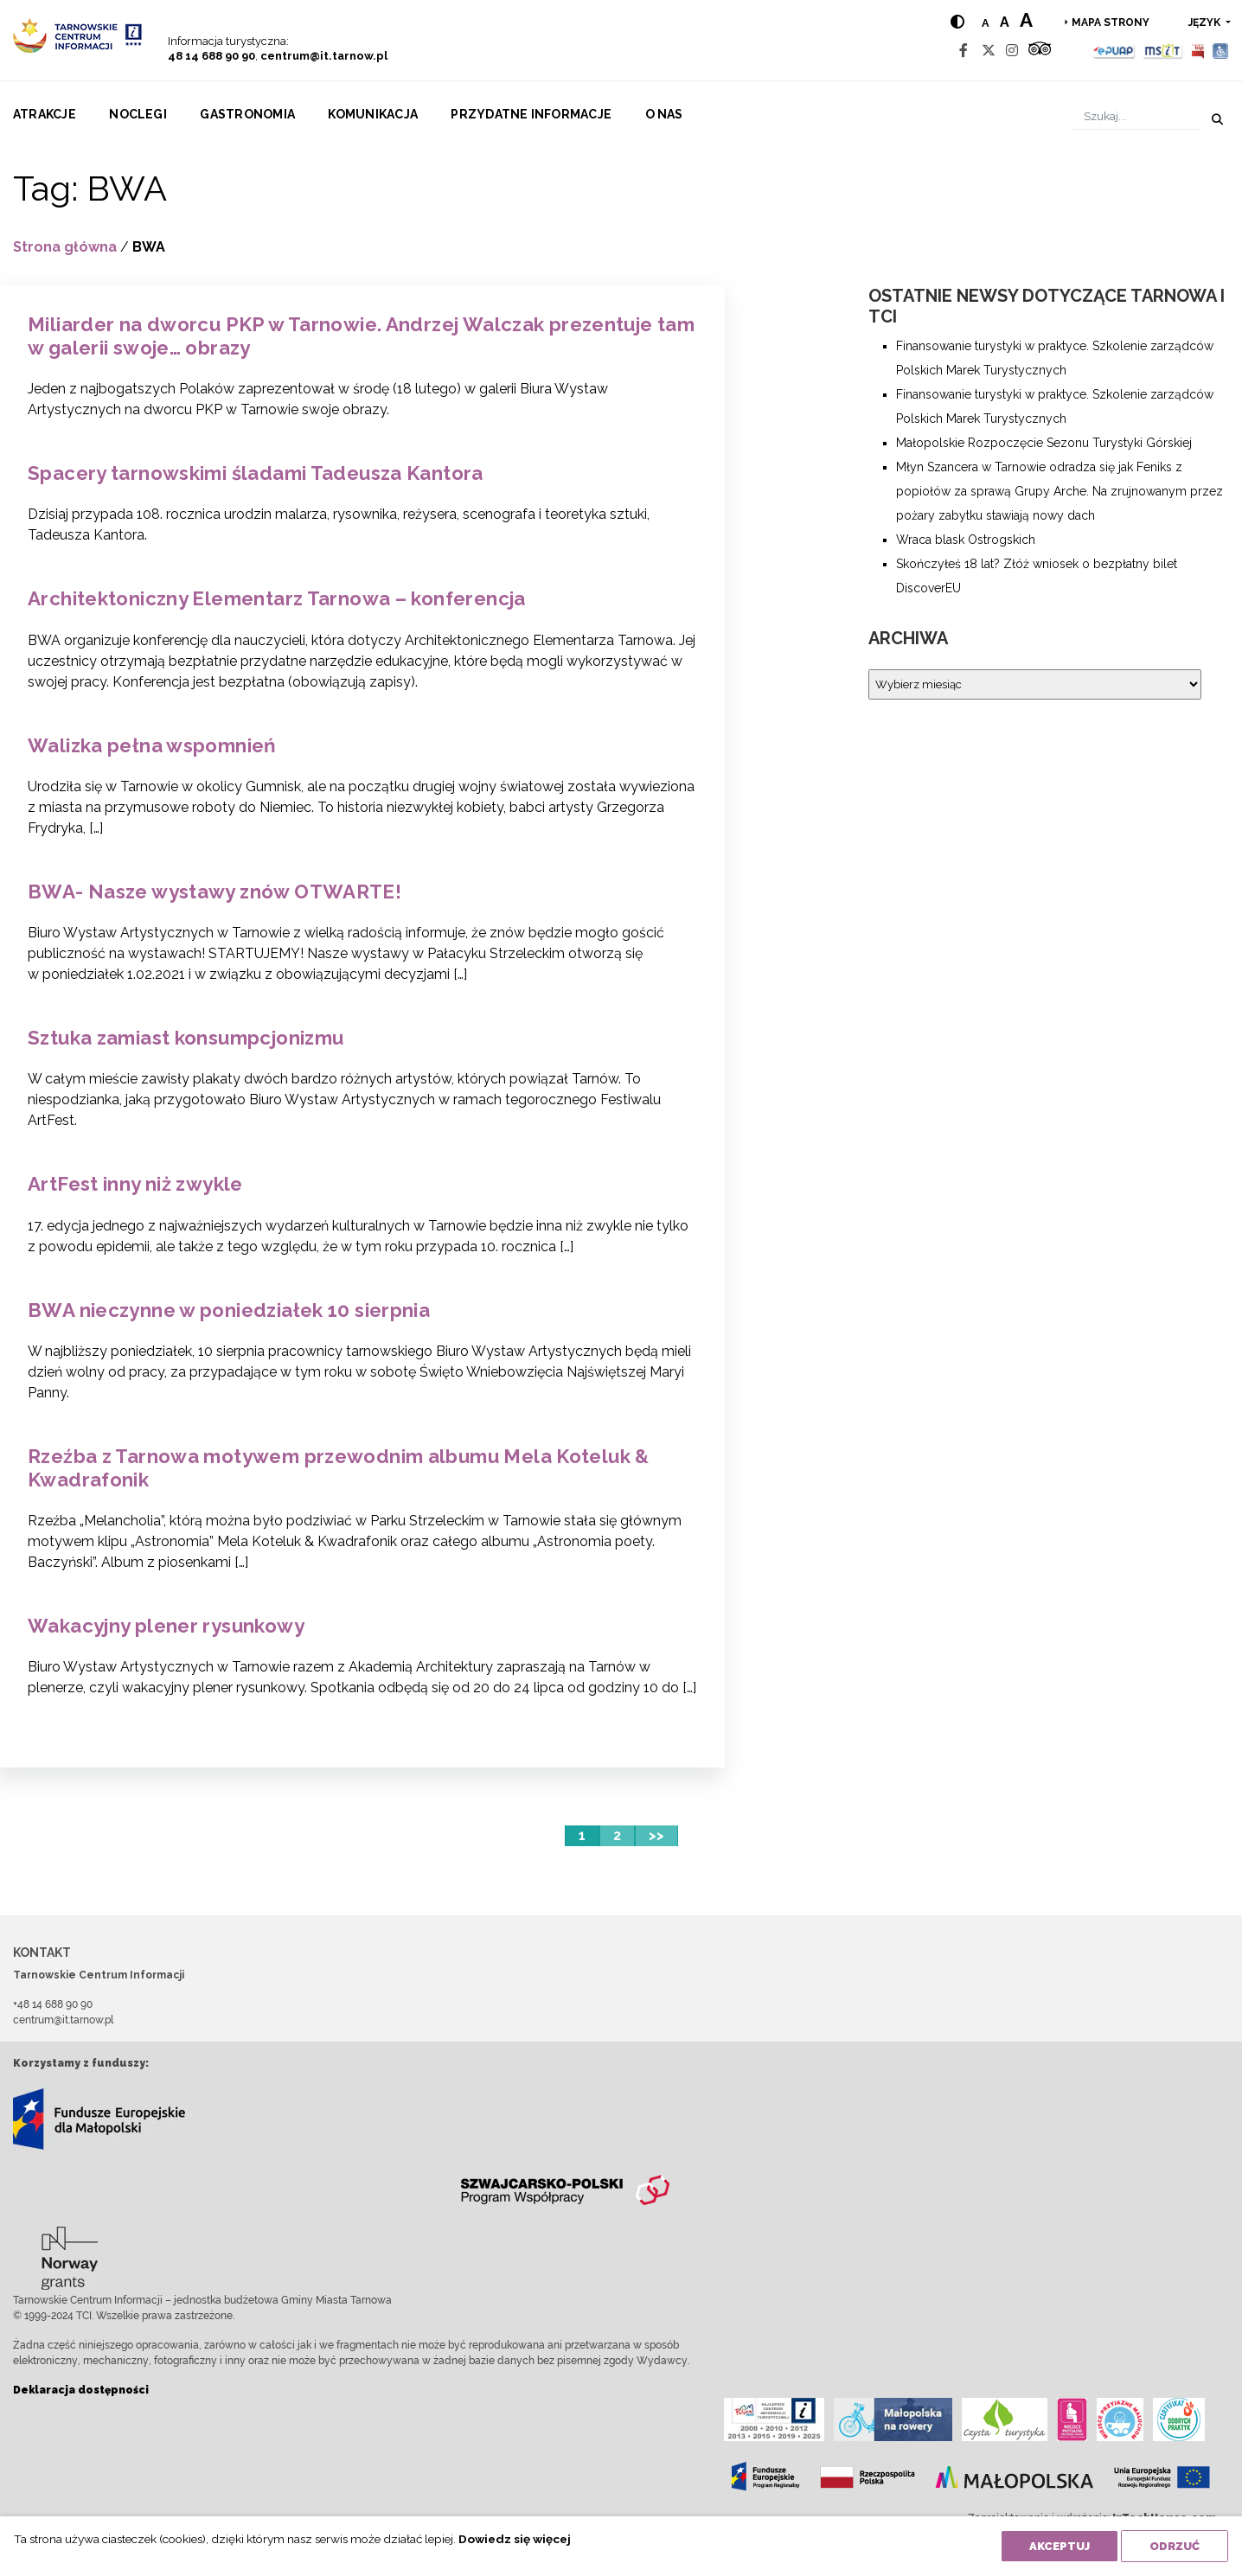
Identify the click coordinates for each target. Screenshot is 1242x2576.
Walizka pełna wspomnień (152, 745)
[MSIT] (1162, 50)
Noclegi (138, 114)
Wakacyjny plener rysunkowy (166, 1625)
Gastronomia (247, 114)
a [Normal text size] (985, 22)
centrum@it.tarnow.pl (323, 55)
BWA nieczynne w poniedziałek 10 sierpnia (229, 1310)
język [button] (1205, 22)
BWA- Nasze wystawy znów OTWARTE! (214, 891)
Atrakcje (44, 114)
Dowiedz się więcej (514, 2539)
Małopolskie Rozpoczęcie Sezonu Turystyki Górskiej (1044, 443)
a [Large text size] (1026, 20)
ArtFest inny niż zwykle (135, 1184)
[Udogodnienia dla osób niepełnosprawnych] (1221, 50)
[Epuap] (1114, 50)
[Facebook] (963, 50)
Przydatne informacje (531, 114)
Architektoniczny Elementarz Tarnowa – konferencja (277, 598)
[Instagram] (1012, 50)
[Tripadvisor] (1039, 50)
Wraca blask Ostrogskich (965, 540)
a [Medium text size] (1004, 22)
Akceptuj (1059, 2546)
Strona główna (65, 247)
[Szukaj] (1136, 116)
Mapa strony (1110, 22)
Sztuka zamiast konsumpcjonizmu (185, 1037)
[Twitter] (989, 50)
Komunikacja (373, 114)
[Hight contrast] (957, 22)
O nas (664, 114)
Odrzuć (1174, 2546)
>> (656, 1835)
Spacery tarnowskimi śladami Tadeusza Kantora (255, 473)
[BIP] (1198, 50)
